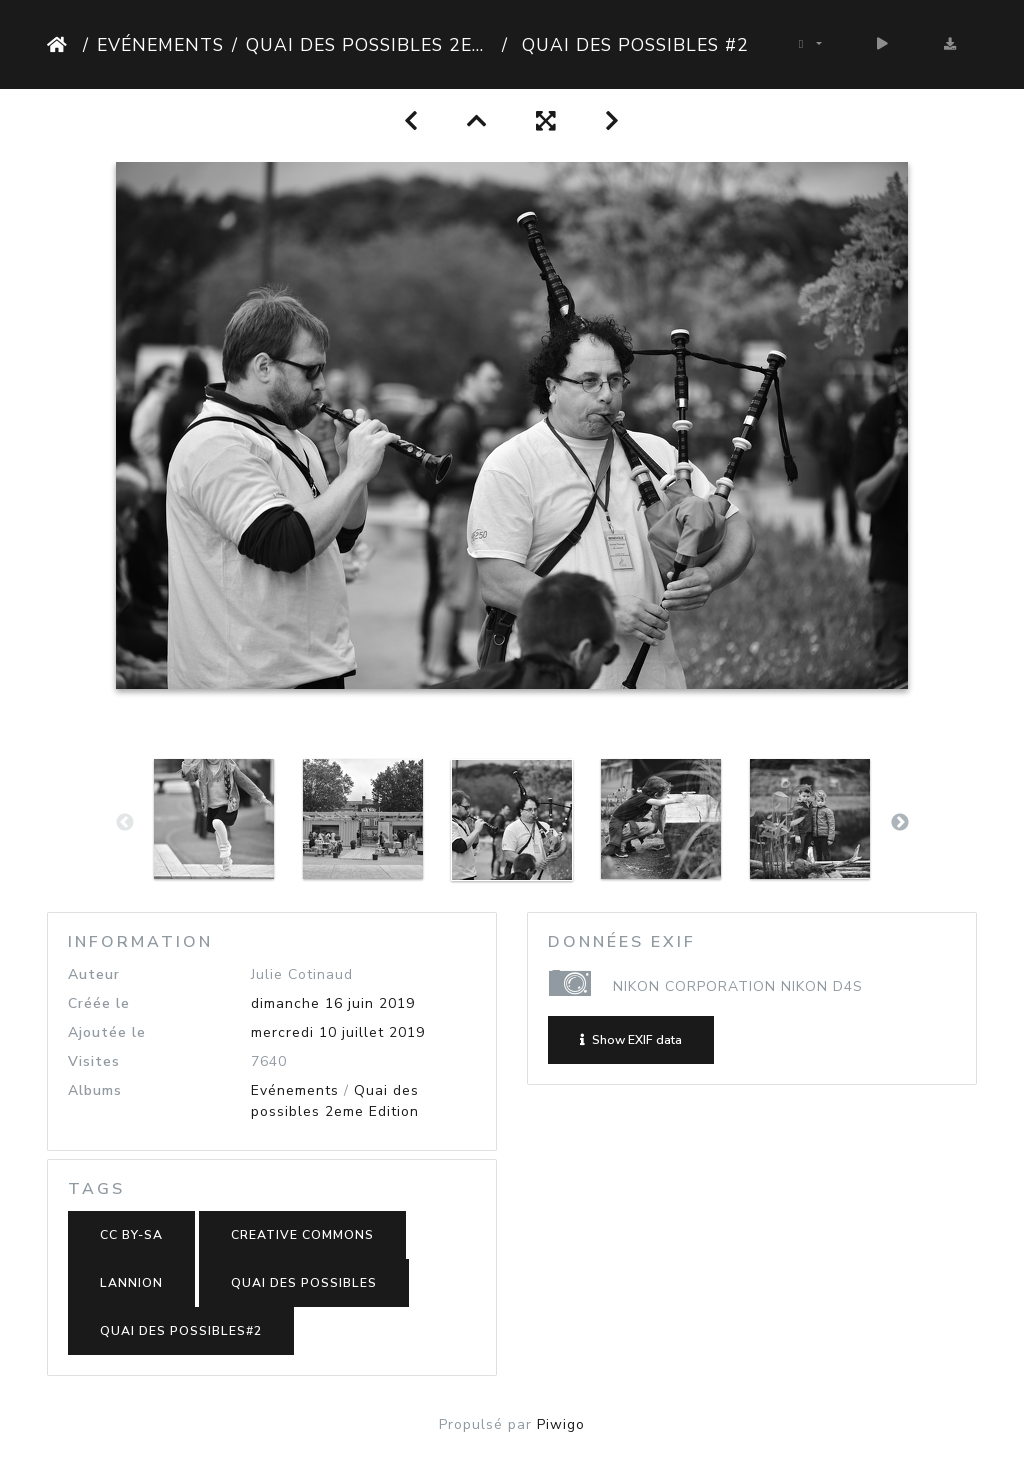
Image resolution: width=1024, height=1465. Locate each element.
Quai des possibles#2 (181, 1331)
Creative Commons (302, 1235)
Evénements (160, 45)
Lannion (131, 1283)
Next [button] (900, 823)
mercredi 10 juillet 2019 (338, 1032)
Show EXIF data (631, 1040)
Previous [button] (125, 823)
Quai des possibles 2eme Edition (370, 45)
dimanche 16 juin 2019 (333, 1003)
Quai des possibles (304, 1283)
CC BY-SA (131, 1235)
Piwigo (561, 1424)
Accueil (61, 45)
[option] (214, 819)
